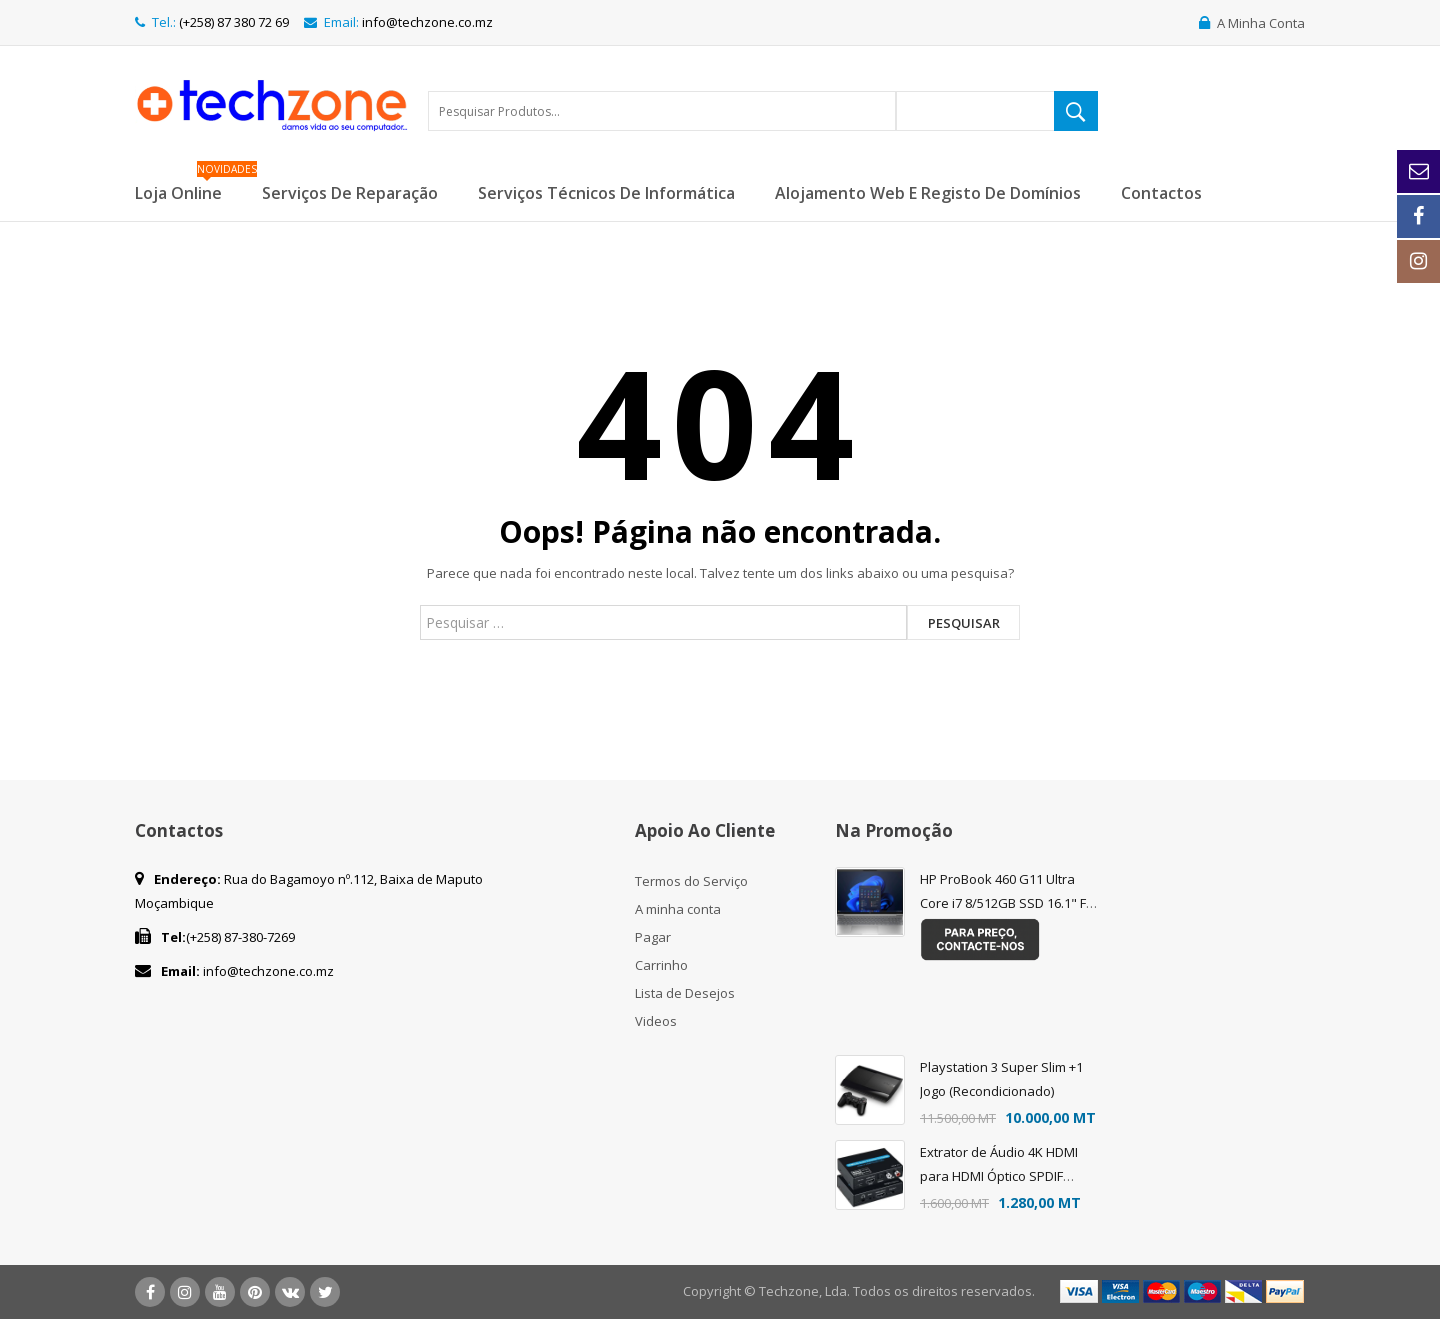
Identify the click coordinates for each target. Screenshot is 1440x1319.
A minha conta (678, 909)
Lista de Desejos (685, 993)
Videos (656, 1021)
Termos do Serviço (691, 881)
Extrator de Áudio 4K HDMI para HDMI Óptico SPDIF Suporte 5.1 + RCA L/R (999, 1176)
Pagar (653, 937)
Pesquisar (964, 623)
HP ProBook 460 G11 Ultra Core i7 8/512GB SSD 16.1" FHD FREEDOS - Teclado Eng (1012, 903)
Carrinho (661, 965)
